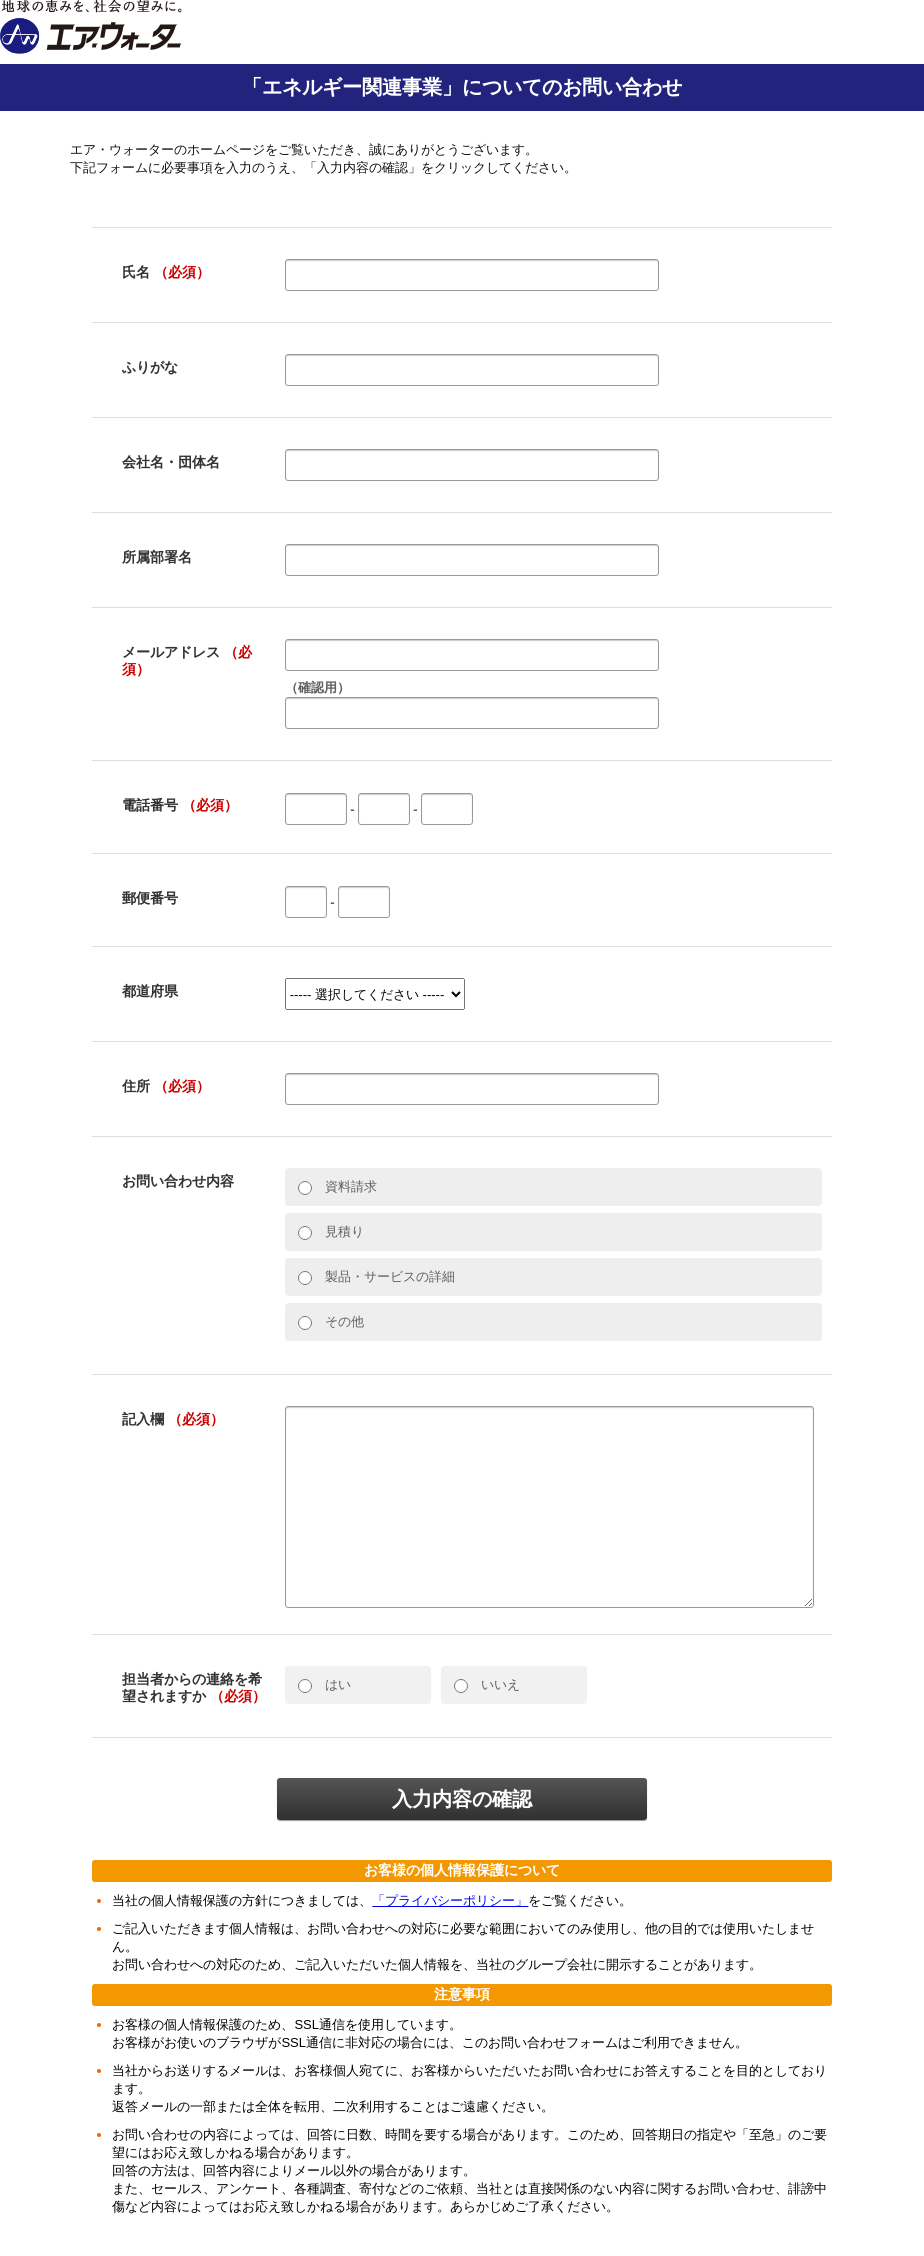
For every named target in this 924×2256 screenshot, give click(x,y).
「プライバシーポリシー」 (450, 1900)
